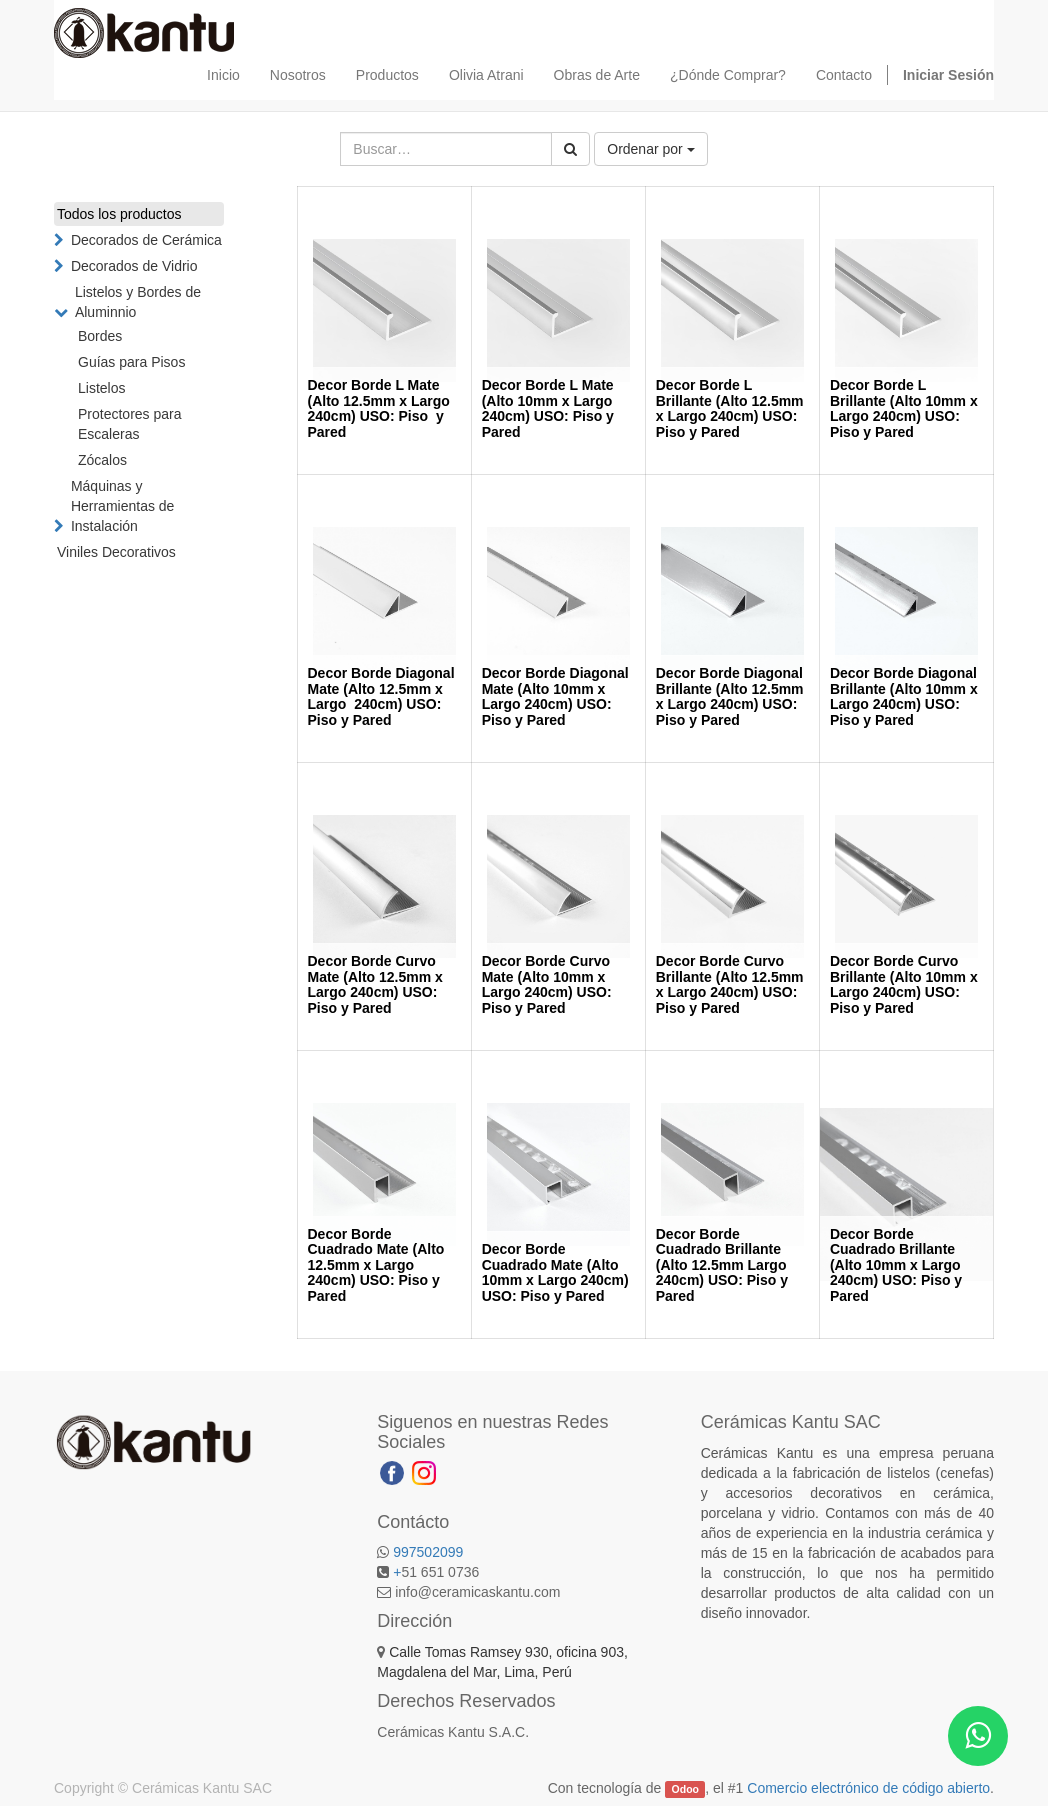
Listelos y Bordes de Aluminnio (138, 302)
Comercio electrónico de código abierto (868, 1788)
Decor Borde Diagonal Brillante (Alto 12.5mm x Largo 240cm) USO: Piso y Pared (730, 696)
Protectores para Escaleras (130, 424)
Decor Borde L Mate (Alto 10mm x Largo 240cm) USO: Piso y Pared (548, 408)
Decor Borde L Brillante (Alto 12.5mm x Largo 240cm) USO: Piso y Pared (730, 408)
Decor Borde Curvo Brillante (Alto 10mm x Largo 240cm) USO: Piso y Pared (904, 984)
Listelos (101, 388)
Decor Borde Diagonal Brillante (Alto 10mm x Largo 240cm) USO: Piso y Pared (904, 696)
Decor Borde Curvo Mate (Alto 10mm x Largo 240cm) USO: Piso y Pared (547, 984)
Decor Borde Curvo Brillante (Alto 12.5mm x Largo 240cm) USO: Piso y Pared (730, 984)
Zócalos (102, 460)
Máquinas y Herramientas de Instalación (123, 506)
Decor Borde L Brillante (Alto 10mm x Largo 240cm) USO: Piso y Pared (904, 408)
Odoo (685, 1789)
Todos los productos (119, 214)
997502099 (428, 1552)
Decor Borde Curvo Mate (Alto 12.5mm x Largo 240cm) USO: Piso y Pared (375, 984)
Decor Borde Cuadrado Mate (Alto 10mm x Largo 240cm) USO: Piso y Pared (555, 1272)
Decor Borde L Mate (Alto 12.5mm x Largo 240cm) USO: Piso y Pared (379, 408)
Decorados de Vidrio (134, 266)
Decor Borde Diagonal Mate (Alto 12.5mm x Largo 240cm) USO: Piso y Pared (381, 696)
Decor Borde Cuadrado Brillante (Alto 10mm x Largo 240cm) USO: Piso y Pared (896, 1265)
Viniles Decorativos (116, 552)
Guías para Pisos (131, 362)
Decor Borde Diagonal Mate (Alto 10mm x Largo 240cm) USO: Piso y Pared (555, 696)
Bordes (100, 336)
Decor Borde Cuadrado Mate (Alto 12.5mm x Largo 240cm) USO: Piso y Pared (376, 1265)
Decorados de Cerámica (146, 240)
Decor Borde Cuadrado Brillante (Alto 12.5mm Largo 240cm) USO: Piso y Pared (722, 1265)
